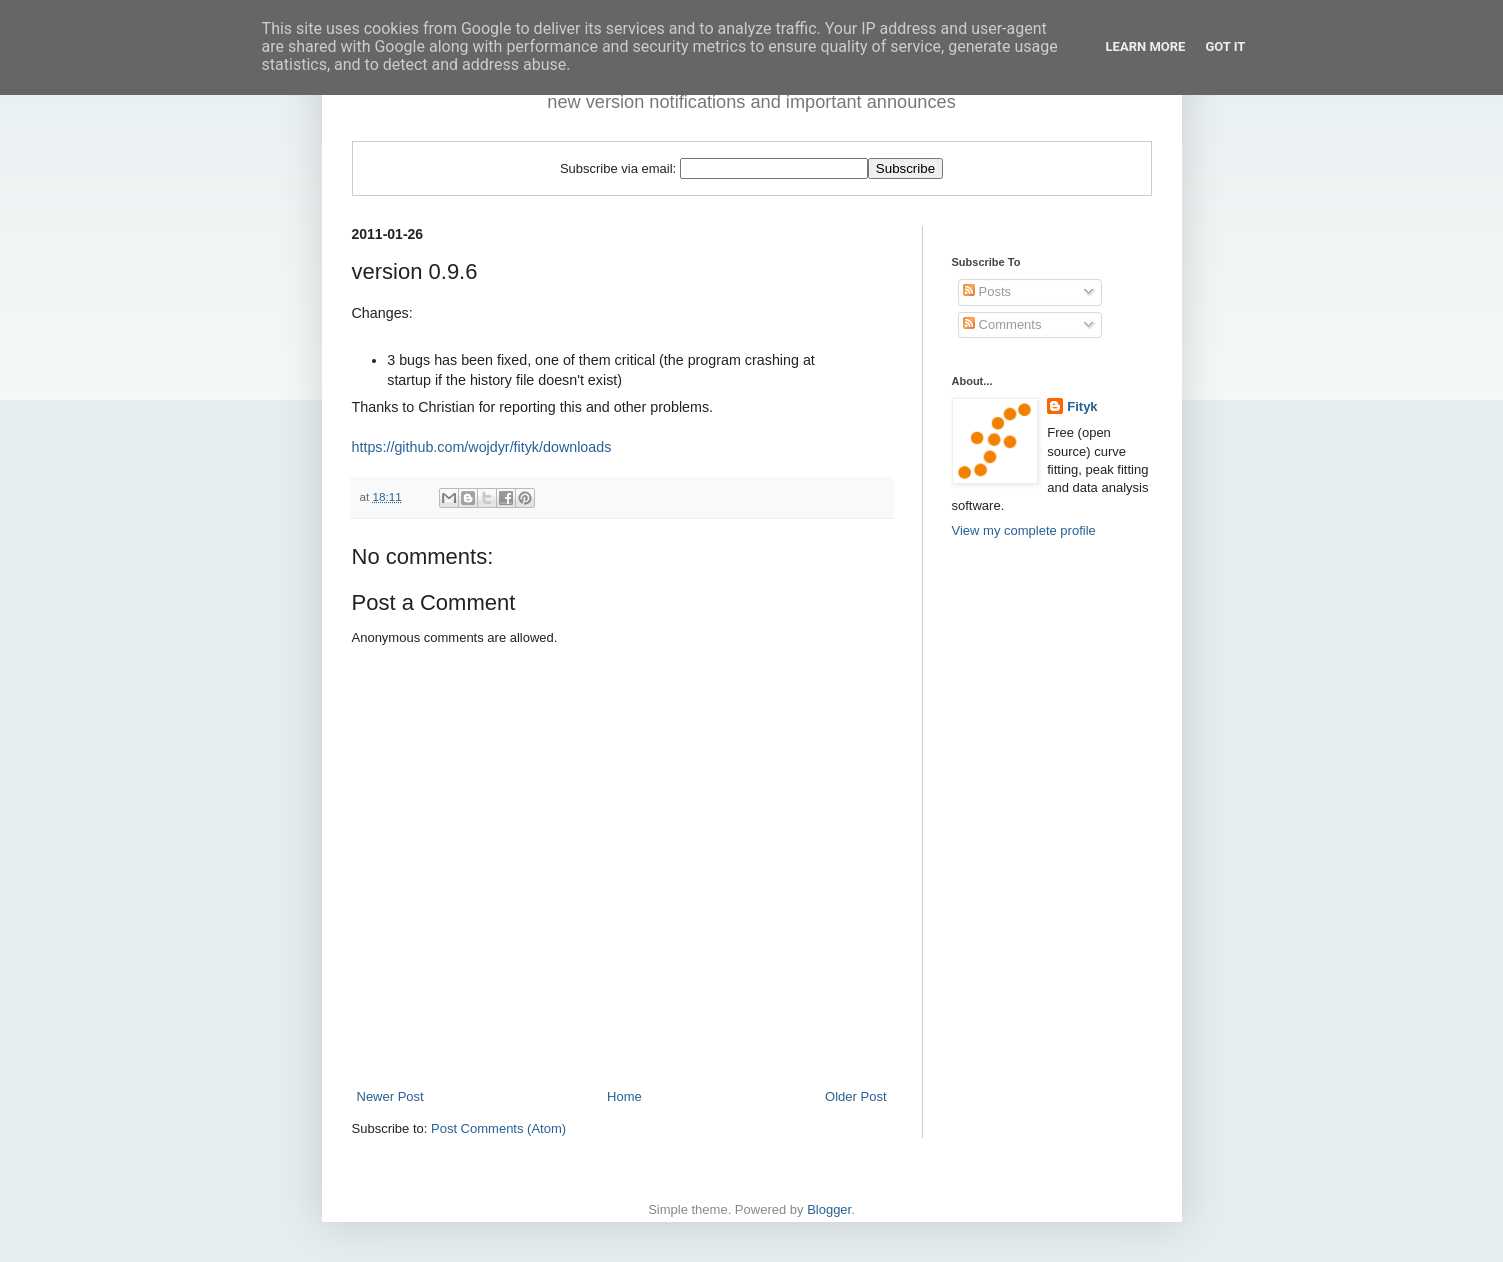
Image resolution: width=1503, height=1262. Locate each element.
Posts (987, 291)
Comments (1002, 324)
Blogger (829, 1209)
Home (624, 1096)
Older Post (855, 1096)
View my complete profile (1024, 530)
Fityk (1082, 406)
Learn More (1146, 46)
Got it (1225, 46)
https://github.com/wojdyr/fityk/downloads (482, 447)
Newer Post (390, 1096)
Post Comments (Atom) (498, 1128)
